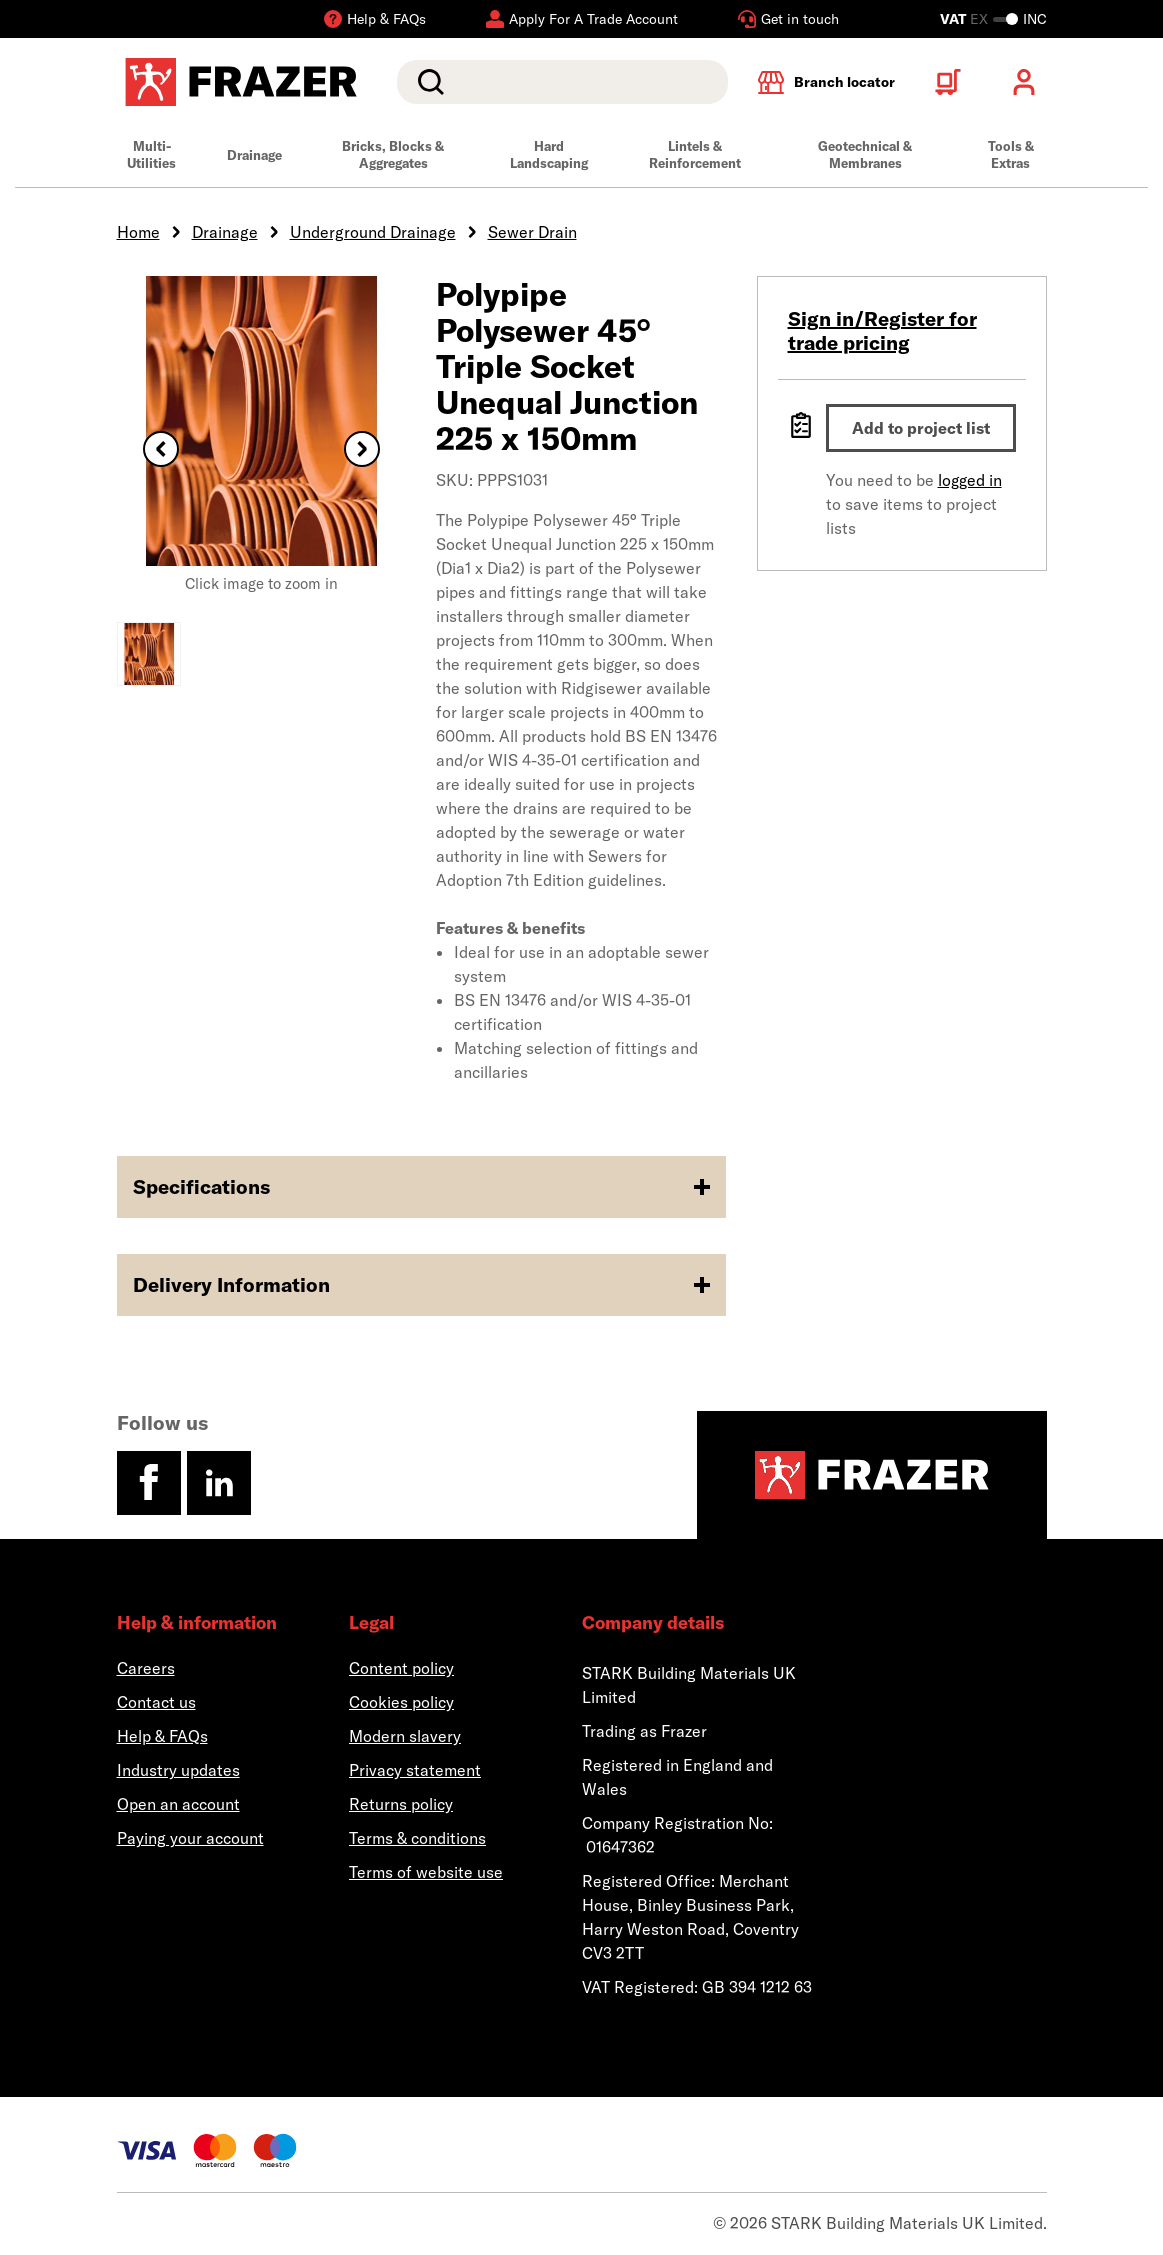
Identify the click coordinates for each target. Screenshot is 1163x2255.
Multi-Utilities (151, 154)
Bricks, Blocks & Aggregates (393, 154)
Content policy (401, 1668)
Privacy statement (415, 1770)
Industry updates (178, 1770)
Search (427, 82)
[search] (562, 82)
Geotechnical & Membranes (865, 154)
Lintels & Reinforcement (695, 154)
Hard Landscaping (549, 154)
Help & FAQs (162, 1736)
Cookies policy (401, 1702)
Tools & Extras (1011, 154)
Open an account (178, 1804)
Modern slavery (405, 1736)
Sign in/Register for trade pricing (882, 330)
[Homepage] (872, 1475)
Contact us (156, 1702)
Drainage (254, 155)
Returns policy (401, 1804)
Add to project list (921, 428)
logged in (970, 480)
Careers (146, 1668)
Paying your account (190, 1838)
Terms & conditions (417, 1838)
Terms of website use (426, 1872)
